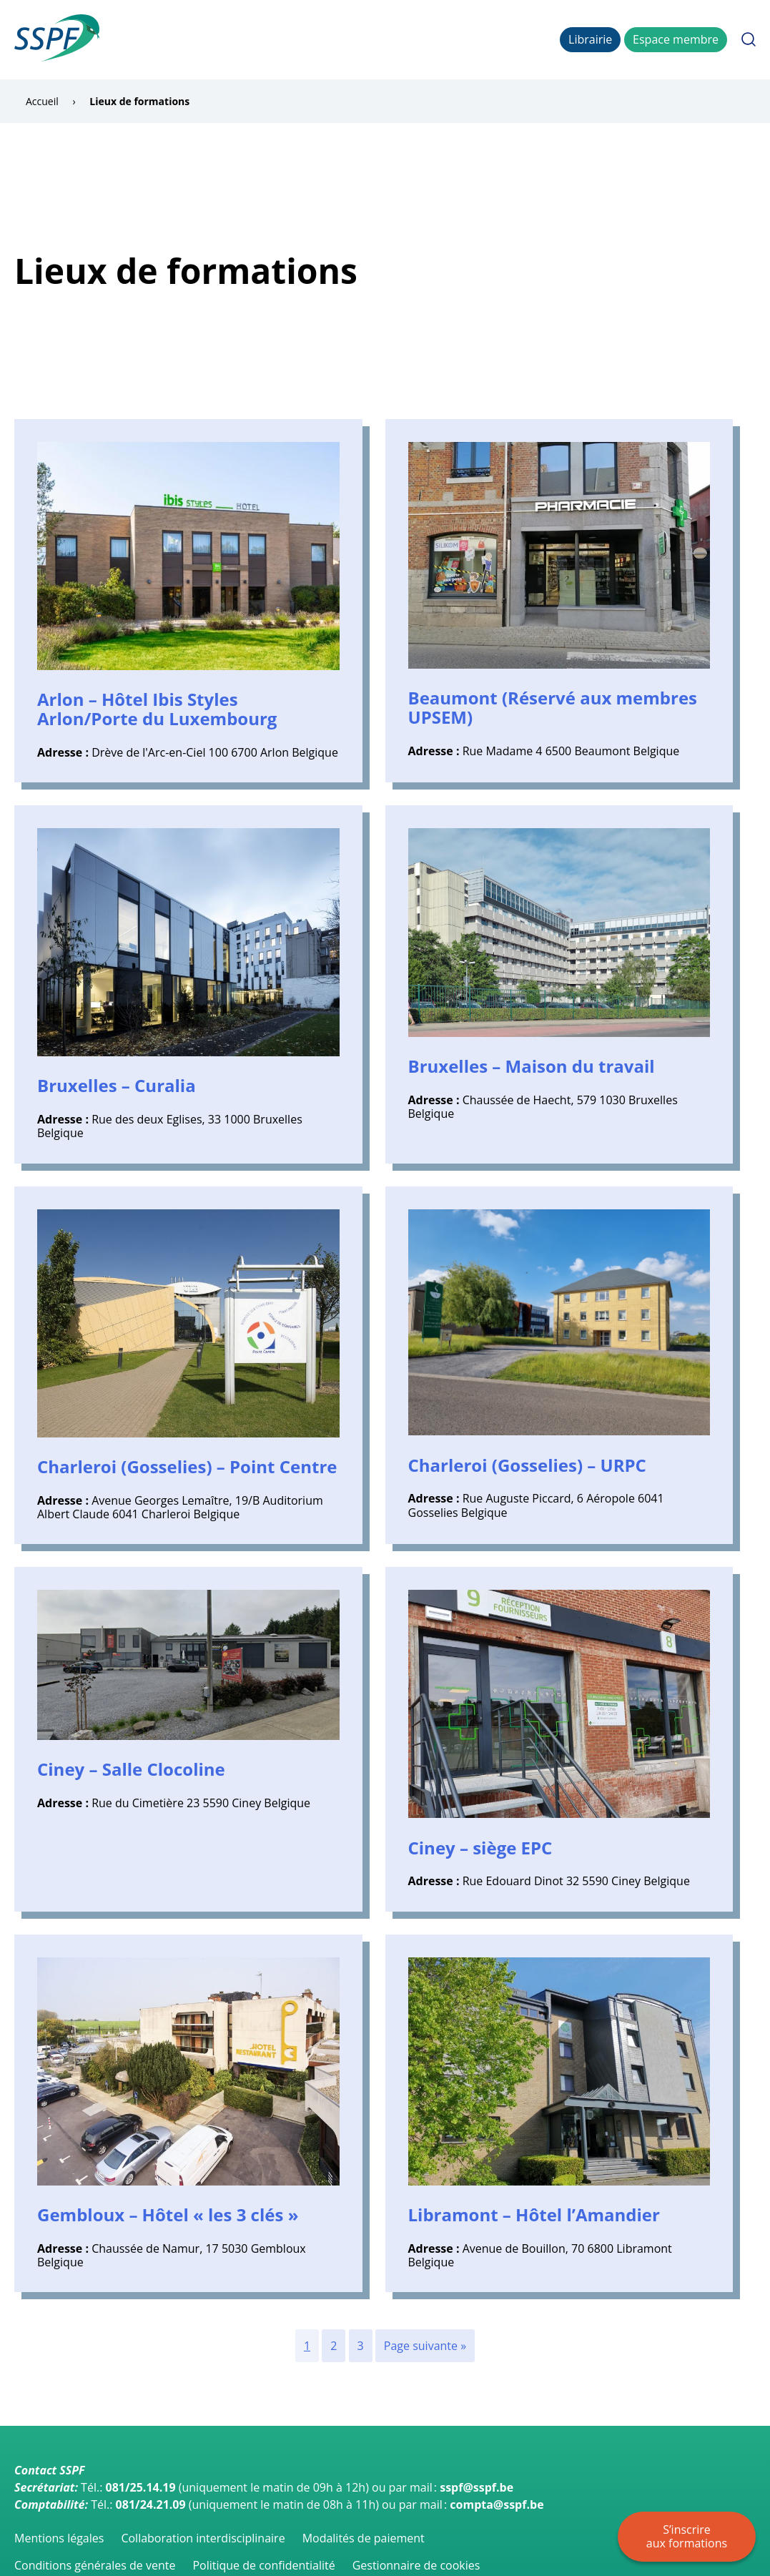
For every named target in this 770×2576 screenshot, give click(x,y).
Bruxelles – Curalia (116, 1085)
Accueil (127, 39)
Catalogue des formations (225, 39)
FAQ (508, 39)
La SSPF (390, 39)
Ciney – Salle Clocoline (131, 1769)
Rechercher (748, 39)
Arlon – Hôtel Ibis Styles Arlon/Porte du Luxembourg (157, 708)
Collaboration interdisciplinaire (203, 2538)
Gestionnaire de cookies (416, 2565)
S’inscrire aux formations (686, 2536)
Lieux (436, 39)
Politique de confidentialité (263, 2565)
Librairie (590, 39)
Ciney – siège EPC (480, 1847)
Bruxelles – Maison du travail (531, 1066)
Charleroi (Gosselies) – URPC (527, 1465)
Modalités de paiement (363, 2538)
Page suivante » (425, 2346)
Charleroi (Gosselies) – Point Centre (187, 1466)
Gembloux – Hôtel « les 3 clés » (167, 2214)
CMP (475, 39)
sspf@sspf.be (476, 2487)
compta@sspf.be (496, 2504)
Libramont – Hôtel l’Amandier (534, 2214)
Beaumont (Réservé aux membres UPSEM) (553, 707)
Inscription (332, 39)
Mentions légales (59, 2538)
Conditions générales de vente (94, 2565)
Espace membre (676, 39)
